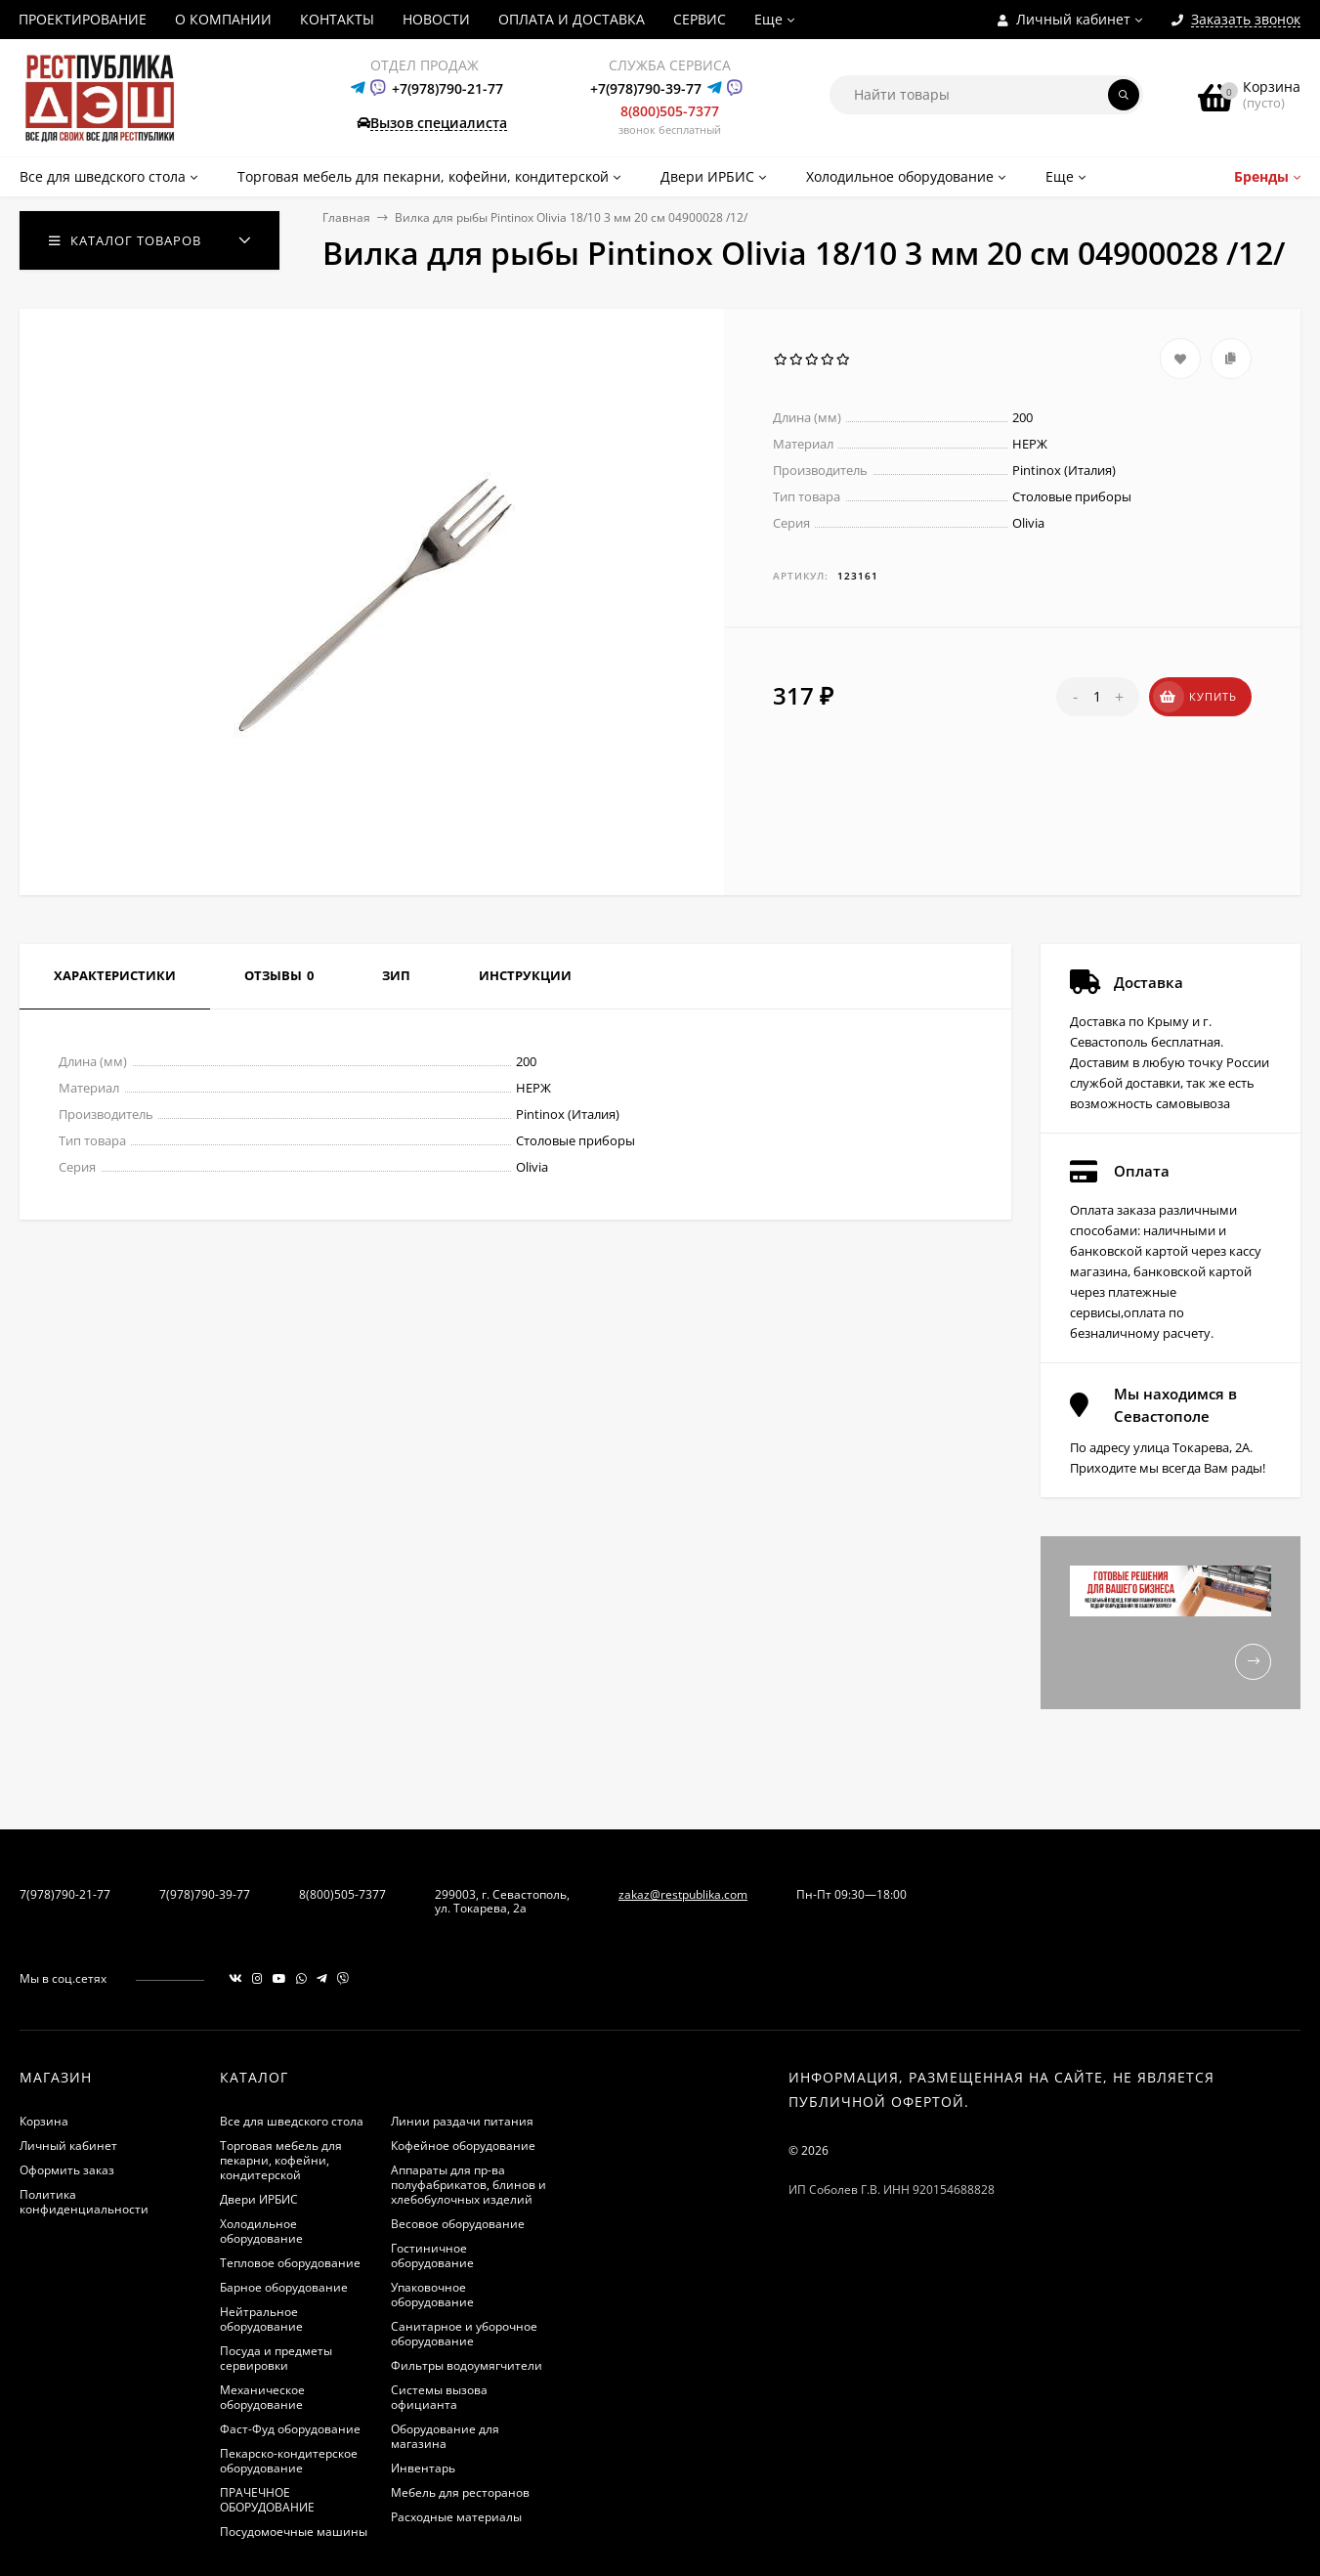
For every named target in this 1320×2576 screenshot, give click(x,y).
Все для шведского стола (291, 2121)
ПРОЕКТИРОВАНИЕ (83, 19)
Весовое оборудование (458, 2223)
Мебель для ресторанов (460, 2492)
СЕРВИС (699, 19)
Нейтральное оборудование (261, 2319)
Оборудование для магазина (445, 2436)
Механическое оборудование (262, 2397)
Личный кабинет (68, 2145)
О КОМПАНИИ (223, 19)
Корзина (44, 2121)
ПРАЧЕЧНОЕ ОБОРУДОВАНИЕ (267, 2499)
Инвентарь (423, 2468)
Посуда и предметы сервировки (276, 2358)
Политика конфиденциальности (84, 2201)
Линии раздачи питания (462, 2121)
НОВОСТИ (436, 19)
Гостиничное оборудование (432, 2255)
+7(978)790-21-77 (447, 88)
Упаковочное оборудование (432, 2294)
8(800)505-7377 (669, 111)
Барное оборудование (284, 2287)
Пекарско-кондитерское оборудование (289, 2460)
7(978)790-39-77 (204, 1894)
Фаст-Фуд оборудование (290, 2429)
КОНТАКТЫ (337, 19)
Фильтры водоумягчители (466, 2365)
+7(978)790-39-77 (646, 88)
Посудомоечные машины (293, 2531)
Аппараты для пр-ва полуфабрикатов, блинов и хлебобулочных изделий (468, 2185)
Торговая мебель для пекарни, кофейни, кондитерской (281, 2160)
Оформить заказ (67, 2170)
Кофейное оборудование (463, 2145)
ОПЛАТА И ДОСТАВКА (571, 19)
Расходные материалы (456, 2517)
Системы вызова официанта (439, 2397)
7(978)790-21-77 (65, 1894)
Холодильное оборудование (261, 2231)
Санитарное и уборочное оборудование (464, 2333)
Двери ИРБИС (259, 2199)
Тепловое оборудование (290, 2262)
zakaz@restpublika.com (682, 1894)
